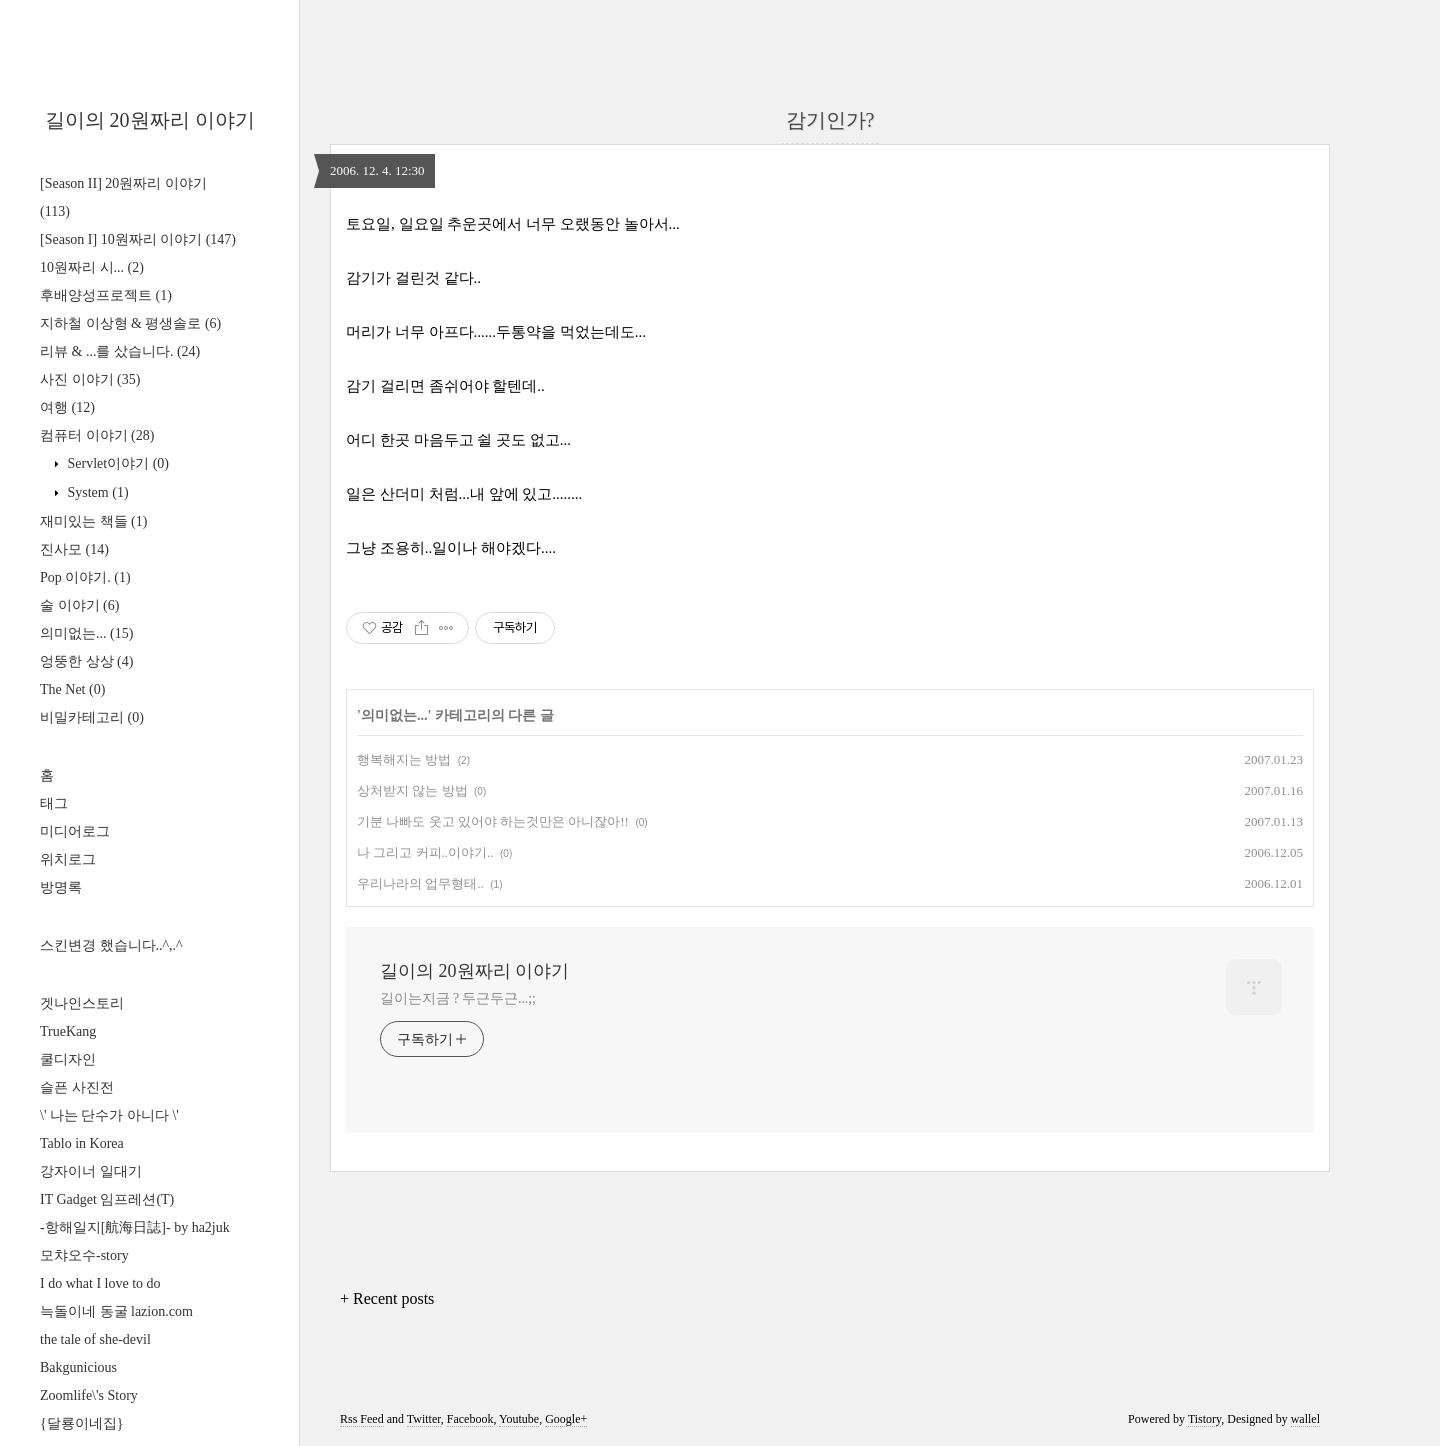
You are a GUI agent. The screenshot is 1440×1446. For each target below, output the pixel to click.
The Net (72, 689)
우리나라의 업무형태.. (420, 883)
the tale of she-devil (95, 1339)
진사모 (74, 549)
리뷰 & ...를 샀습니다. (120, 351)
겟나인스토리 (82, 1003)
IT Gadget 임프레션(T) (107, 1199)
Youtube (519, 1419)
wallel (1305, 1419)
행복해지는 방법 (404, 759)
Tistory (1204, 1419)
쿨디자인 (68, 1059)
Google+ (566, 1419)
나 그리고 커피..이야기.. (425, 852)
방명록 (61, 887)
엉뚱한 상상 (86, 661)
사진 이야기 (90, 379)
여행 (67, 407)
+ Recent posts (387, 1298)
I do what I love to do (100, 1283)
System (96, 492)
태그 (54, 803)
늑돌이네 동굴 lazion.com (116, 1311)
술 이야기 (79, 605)
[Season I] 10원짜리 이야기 (138, 239)
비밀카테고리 (92, 717)
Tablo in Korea (82, 1143)
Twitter (424, 1419)
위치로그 (68, 859)
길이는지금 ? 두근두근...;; (458, 998)
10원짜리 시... (92, 267)
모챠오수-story (84, 1255)
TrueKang (68, 1031)
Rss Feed (362, 1419)
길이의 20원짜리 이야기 (150, 120)
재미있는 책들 (93, 521)
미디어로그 (75, 831)
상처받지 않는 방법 (412, 790)
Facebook (470, 1419)
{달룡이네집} (81, 1423)
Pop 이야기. (85, 577)
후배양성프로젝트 (106, 295)
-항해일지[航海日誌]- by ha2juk (135, 1227)
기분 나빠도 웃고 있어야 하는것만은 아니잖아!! (493, 821)
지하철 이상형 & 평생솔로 (130, 323)
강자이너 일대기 (91, 1171)
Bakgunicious (78, 1367)
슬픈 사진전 (77, 1087)
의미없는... (86, 633)
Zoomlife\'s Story (89, 1395)
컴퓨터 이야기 (97, 435)
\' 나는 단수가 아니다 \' (109, 1115)
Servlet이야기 (116, 463)
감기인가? (830, 120)
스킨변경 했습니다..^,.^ (111, 945)
